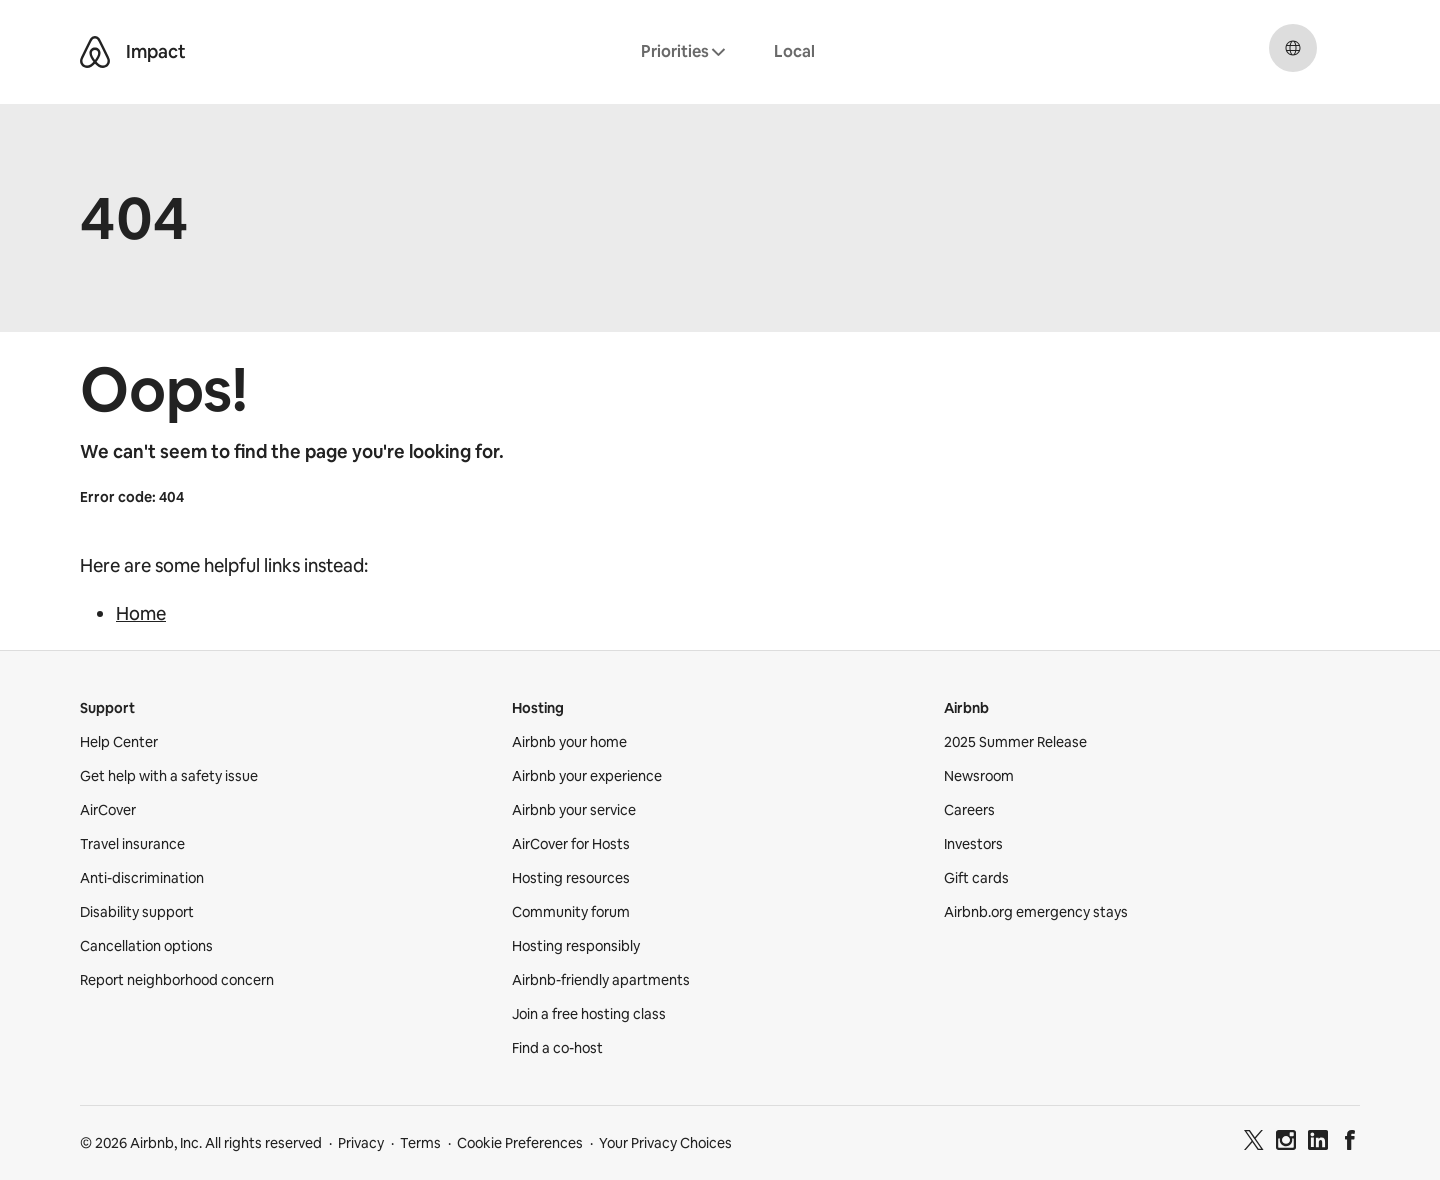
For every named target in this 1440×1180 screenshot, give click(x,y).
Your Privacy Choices (665, 1143)
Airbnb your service (574, 810)
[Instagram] (1286, 1143)
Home (141, 613)
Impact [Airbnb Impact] (156, 51)
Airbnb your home (569, 742)
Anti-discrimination (142, 878)
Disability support (137, 912)
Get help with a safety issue (169, 776)
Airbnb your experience (587, 776)
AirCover (108, 810)
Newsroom (979, 776)
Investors (973, 844)
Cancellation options (146, 946)
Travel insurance (132, 844)
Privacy (361, 1143)
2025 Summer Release (1015, 742)
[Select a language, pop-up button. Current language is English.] (1293, 48)
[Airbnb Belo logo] (95, 52)
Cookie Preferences (520, 1143)
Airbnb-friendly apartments (601, 980)
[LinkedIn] (1318, 1143)
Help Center (119, 742)
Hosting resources (571, 878)
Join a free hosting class (589, 1014)
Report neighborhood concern (177, 980)
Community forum (571, 912)
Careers (969, 810)
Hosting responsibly (576, 946)
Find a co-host (557, 1048)
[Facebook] (1350, 1143)
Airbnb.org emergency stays (1036, 912)
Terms (420, 1143)
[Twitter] (1254, 1143)
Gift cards (976, 878)
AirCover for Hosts (571, 844)
